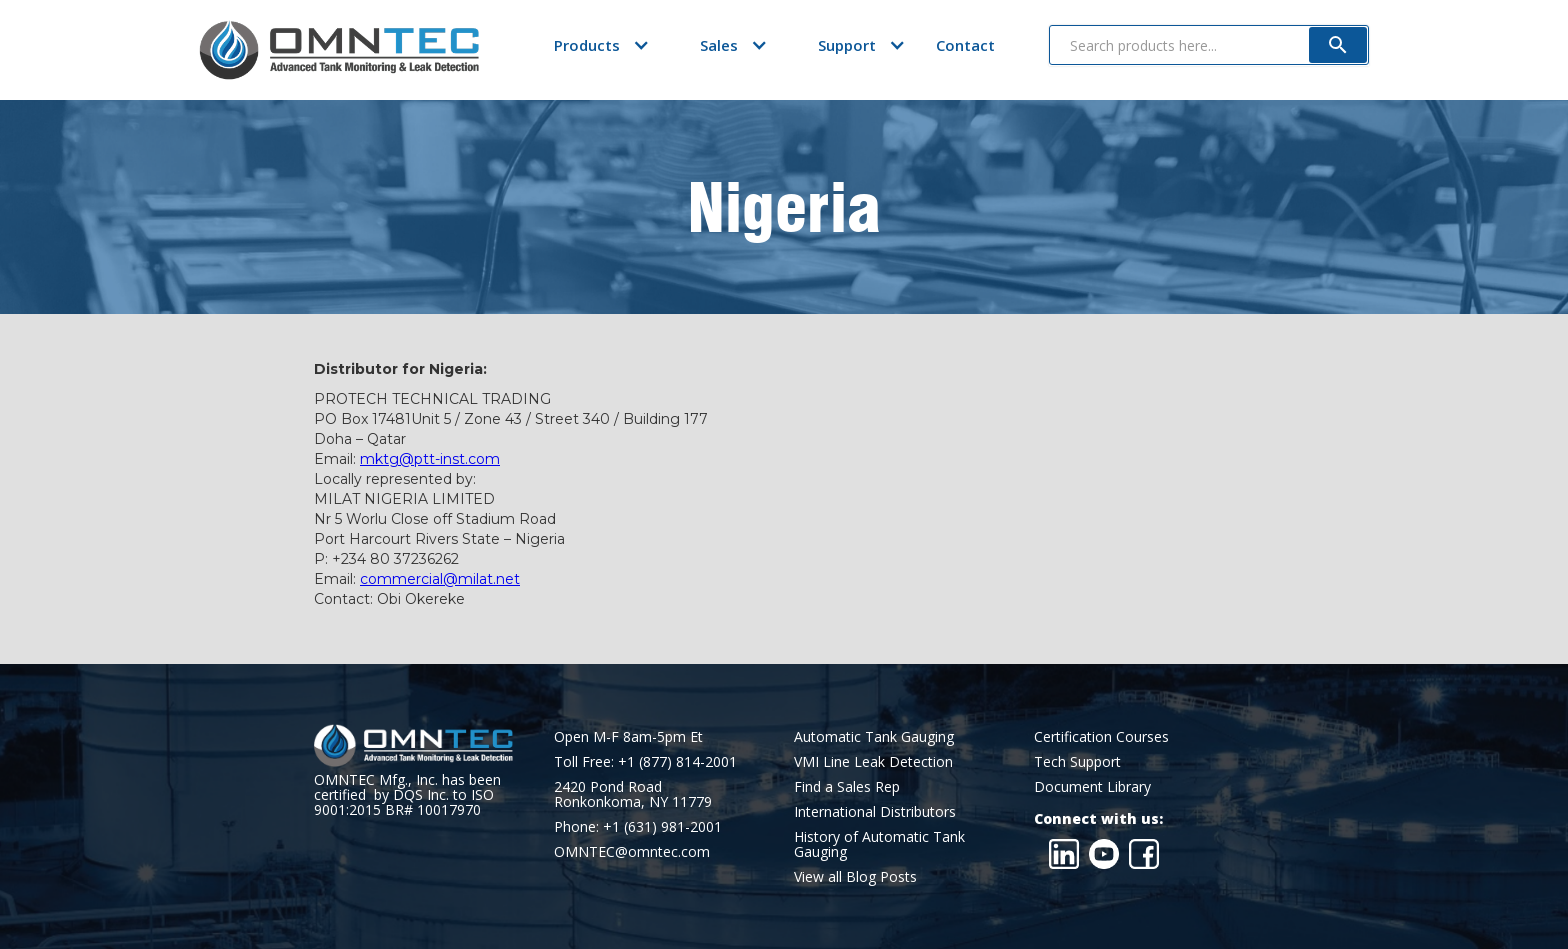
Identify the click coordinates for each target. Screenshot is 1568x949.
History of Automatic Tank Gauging (879, 844)
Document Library (1092, 786)
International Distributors (875, 811)
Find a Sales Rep (847, 786)
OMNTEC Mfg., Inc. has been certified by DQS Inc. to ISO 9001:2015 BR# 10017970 (407, 794)
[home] (339, 50)
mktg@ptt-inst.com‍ (430, 459)
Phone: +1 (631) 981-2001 (638, 826)
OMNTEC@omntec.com (632, 851)
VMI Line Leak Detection (873, 761)
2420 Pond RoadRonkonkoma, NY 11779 (633, 794)
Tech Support (1077, 761)
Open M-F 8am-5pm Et (628, 736)
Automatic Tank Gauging (874, 736)
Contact (965, 45)
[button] (587, 45)
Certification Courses (1101, 736)
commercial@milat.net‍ (440, 579)
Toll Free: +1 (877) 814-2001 (645, 761)
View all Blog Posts (855, 876)
